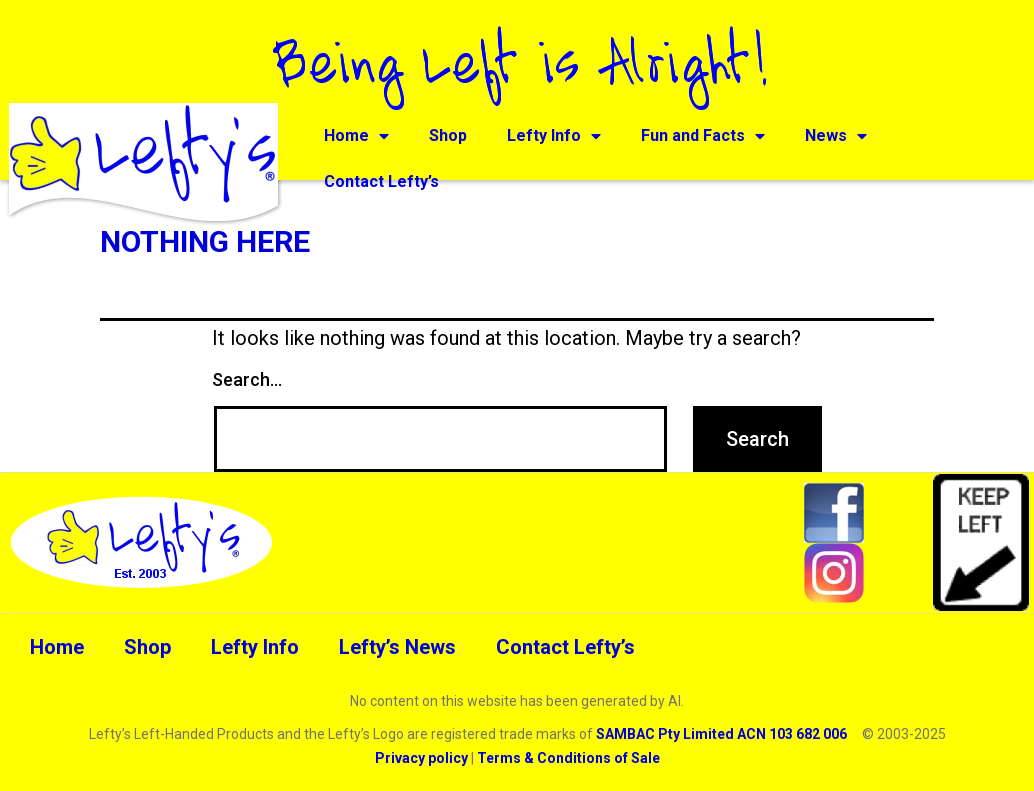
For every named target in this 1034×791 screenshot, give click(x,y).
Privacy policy (421, 758)
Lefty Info (554, 136)
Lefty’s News (397, 647)
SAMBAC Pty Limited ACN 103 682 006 (721, 734)
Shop (448, 135)
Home (356, 136)
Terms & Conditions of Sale (568, 758)
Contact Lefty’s (381, 181)
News (836, 136)
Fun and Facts (703, 136)
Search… (247, 379)
